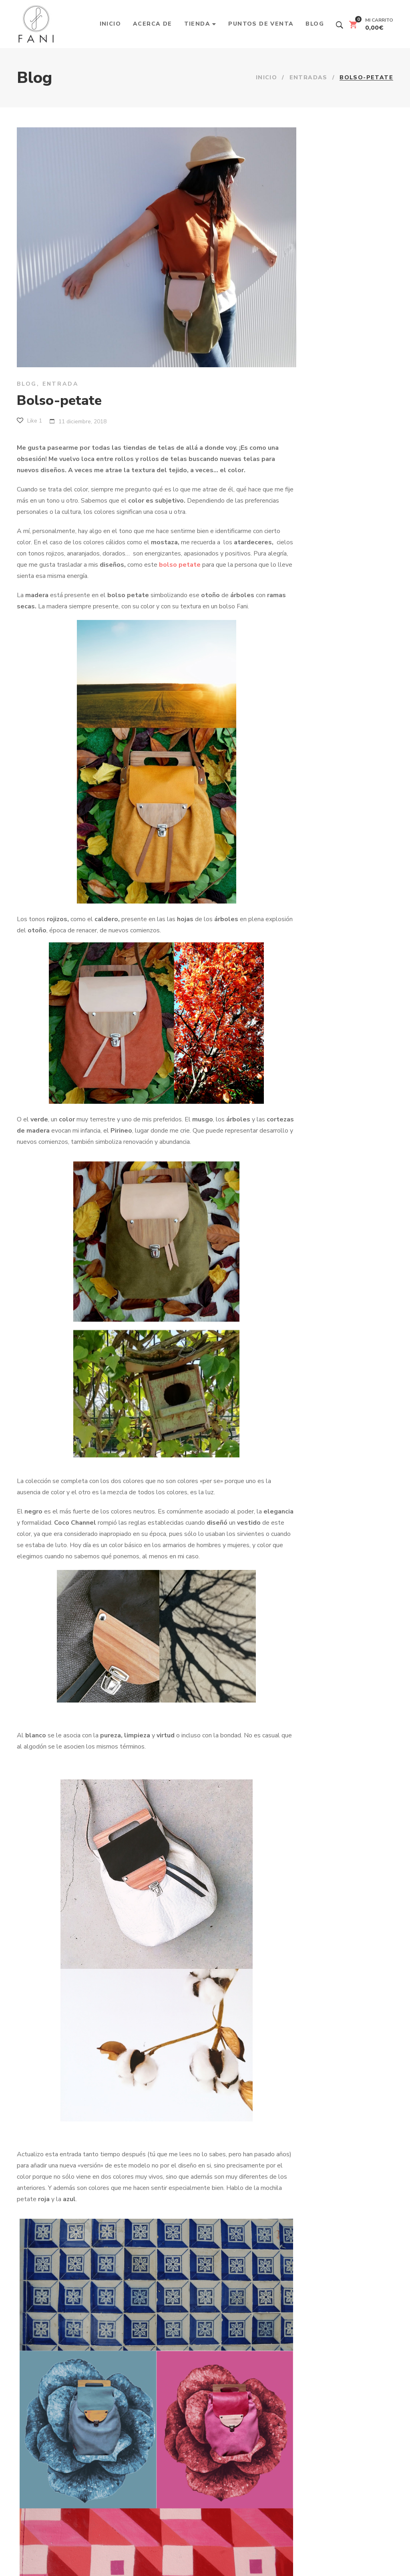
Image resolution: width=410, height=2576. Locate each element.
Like (29, 421)
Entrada (60, 384)
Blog (27, 384)
